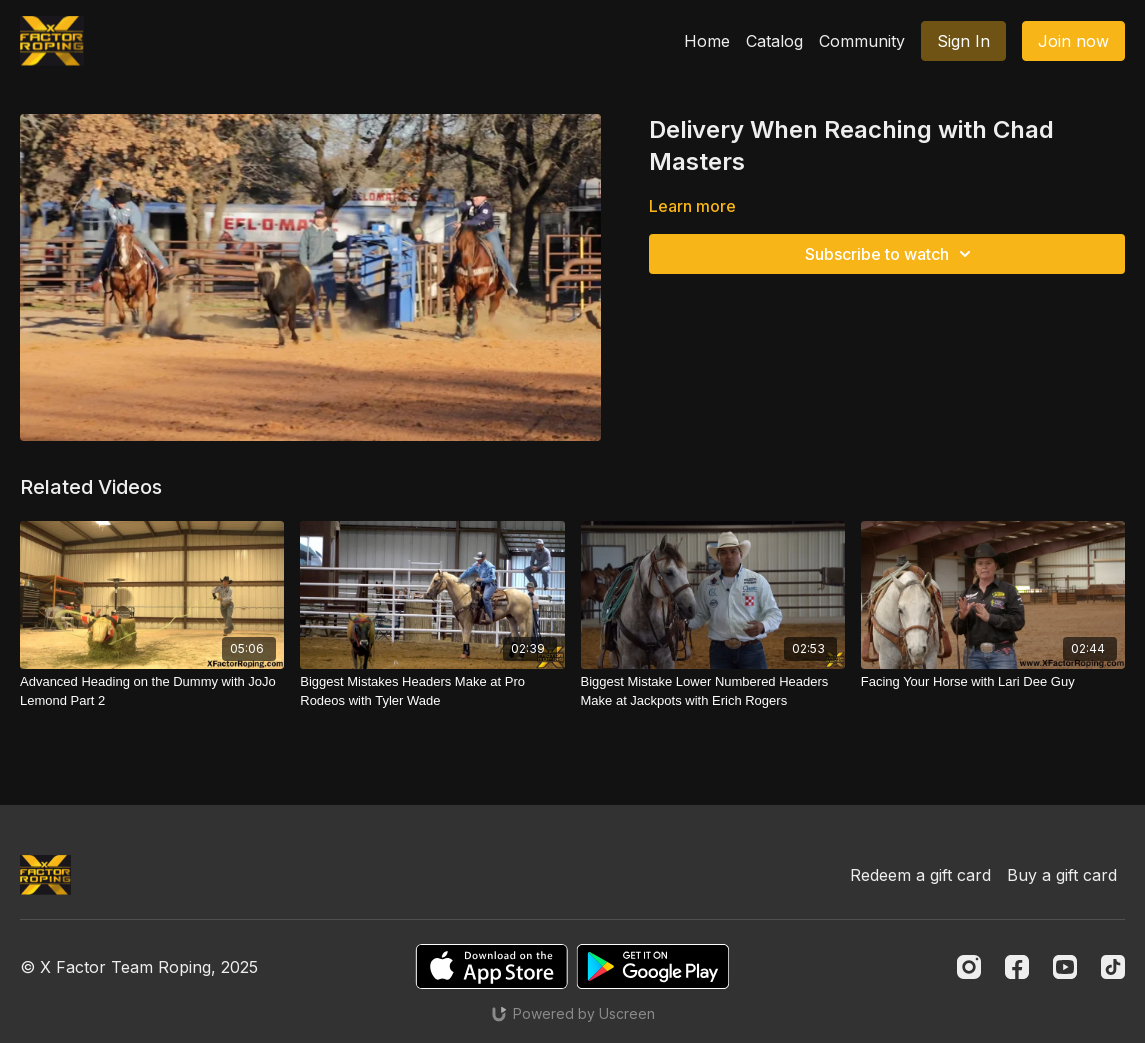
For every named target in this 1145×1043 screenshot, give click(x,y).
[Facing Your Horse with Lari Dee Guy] (993, 682)
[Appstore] (491, 966)
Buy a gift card (1062, 875)
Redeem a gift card (920, 875)
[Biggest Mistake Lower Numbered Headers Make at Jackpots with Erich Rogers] (713, 691)
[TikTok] (1113, 967)
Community (862, 41)
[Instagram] (969, 967)
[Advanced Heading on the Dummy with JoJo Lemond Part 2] (152, 691)
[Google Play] (653, 966)
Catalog (774, 41)
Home (707, 41)
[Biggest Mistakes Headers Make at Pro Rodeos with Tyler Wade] (432, 691)
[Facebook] (1017, 967)
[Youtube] (1065, 967)
